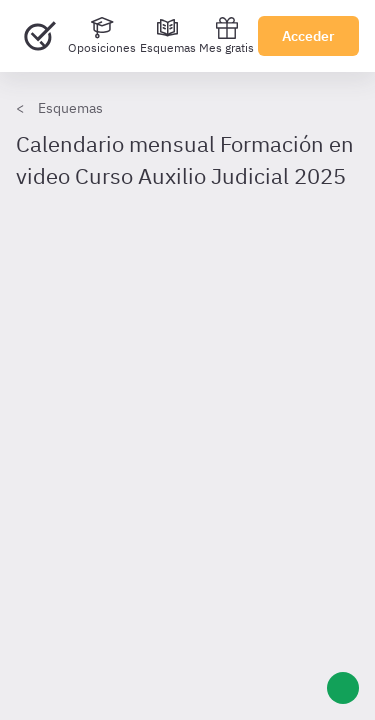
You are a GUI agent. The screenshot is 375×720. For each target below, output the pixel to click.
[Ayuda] (343, 688)
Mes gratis (226, 35)
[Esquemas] (168, 36)
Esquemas (70, 108)
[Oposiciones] (102, 36)
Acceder (308, 36)
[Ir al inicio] (40, 36)
